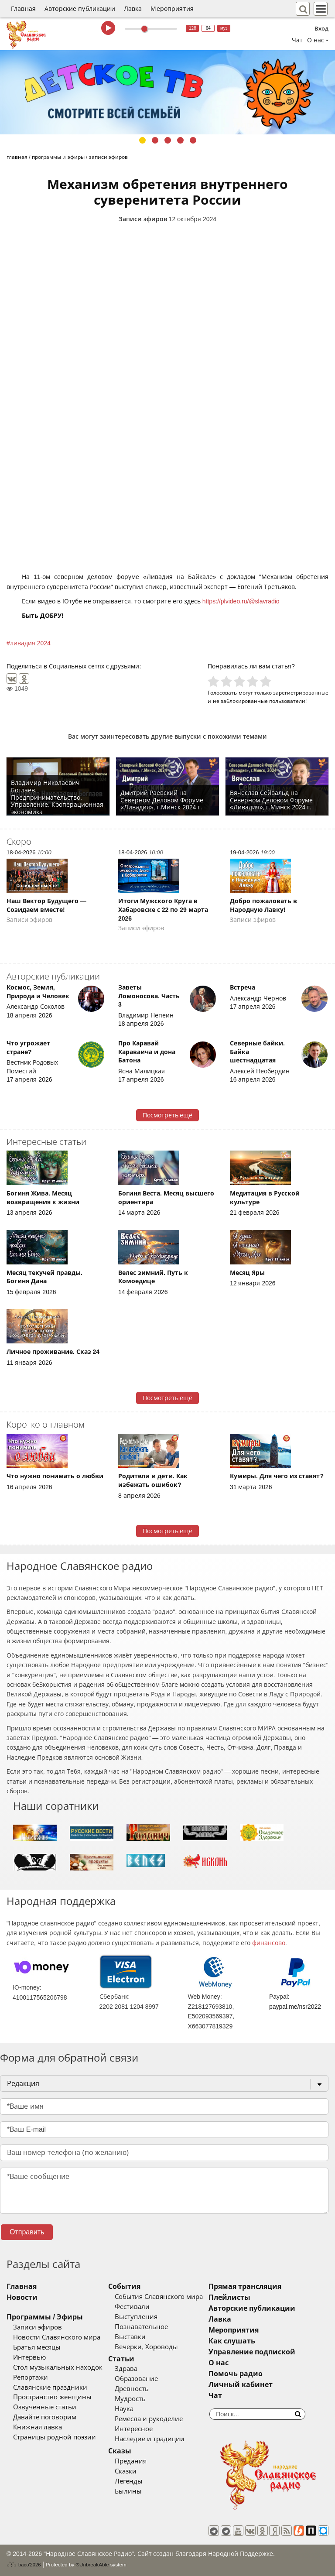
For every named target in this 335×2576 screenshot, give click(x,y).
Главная (23, 8)
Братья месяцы (37, 2347)
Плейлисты (229, 2297)
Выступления (136, 2316)
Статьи (121, 2359)
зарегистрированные (300, 692)
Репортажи (30, 2377)
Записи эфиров (143, 219)
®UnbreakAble (92, 2564)
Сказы (119, 2451)
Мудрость (130, 2398)
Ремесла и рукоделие (149, 2418)
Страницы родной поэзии (54, 2437)
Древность (132, 2388)
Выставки (130, 2336)
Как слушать (232, 2341)
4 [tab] (180, 140)
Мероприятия (172, 8)
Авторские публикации (79, 8)
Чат (297, 40)
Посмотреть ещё (168, 1115)
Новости (22, 2297)
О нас (219, 2363)
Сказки (126, 2471)
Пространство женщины (52, 2397)
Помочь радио (236, 2373)
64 (208, 28)
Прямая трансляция (245, 2286)
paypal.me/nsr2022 (295, 2006)
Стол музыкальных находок (58, 2367)
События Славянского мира (159, 2296)
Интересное (134, 2428)
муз (224, 28)
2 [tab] (155, 140)
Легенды (129, 2481)
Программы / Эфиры (45, 2317)
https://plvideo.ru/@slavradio (241, 601)
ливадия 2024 (30, 643)
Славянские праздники (50, 2387)
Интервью (29, 2357)
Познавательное (141, 2326)
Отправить (27, 2232)
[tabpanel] (167, 92)
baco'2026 (24, 2564)
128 (192, 28)
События (124, 2286)
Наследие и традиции (150, 2439)
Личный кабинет (241, 2384)
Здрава (126, 2368)
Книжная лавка (37, 2427)
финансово (268, 1942)
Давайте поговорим (44, 2417)
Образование (136, 2378)
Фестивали (132, 2306)
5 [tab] (193, 140)
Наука (124, 2408)
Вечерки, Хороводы (146, 2346)
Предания (131, 2461)
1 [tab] (142, 140)
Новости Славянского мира (56, 2337)
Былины (128, 2491)
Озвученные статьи (44, 2407)
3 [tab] (167, 140)
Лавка (133, 8)
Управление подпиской (252, 2352)
